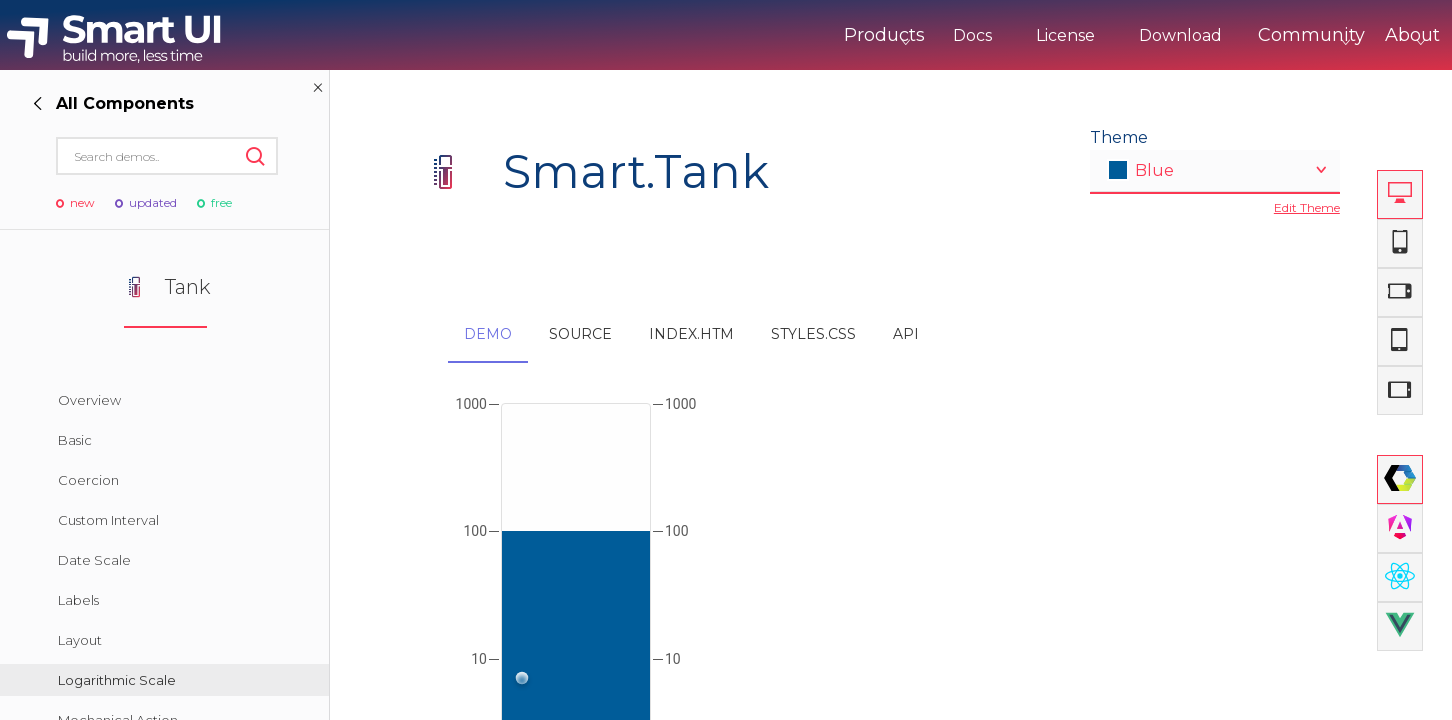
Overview (89, 400)
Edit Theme (1307, 207)
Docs (889, 35)
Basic (75, 440)
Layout (80, 640)
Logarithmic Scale (117, 680)
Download (1097, 35)
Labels (78, 600)
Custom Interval (108, 520)
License (982, 35)
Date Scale (94, 560)
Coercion (88, 480)
